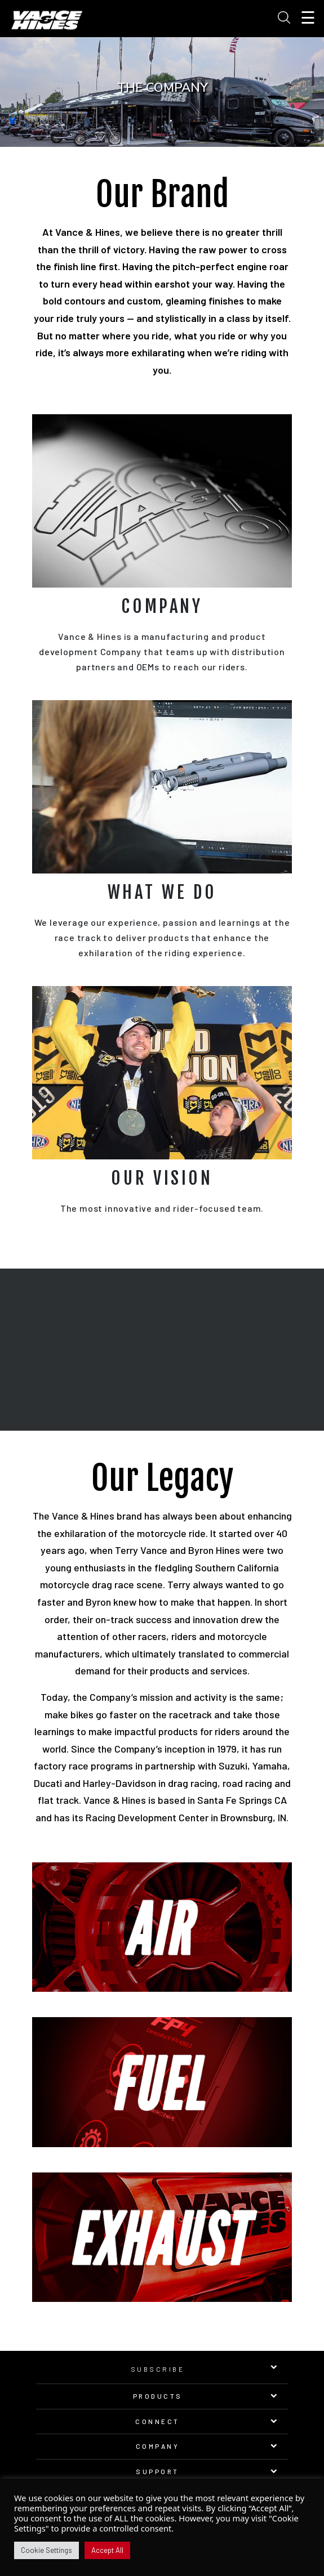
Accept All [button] (107, 2550)
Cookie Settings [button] (46, 2550)
